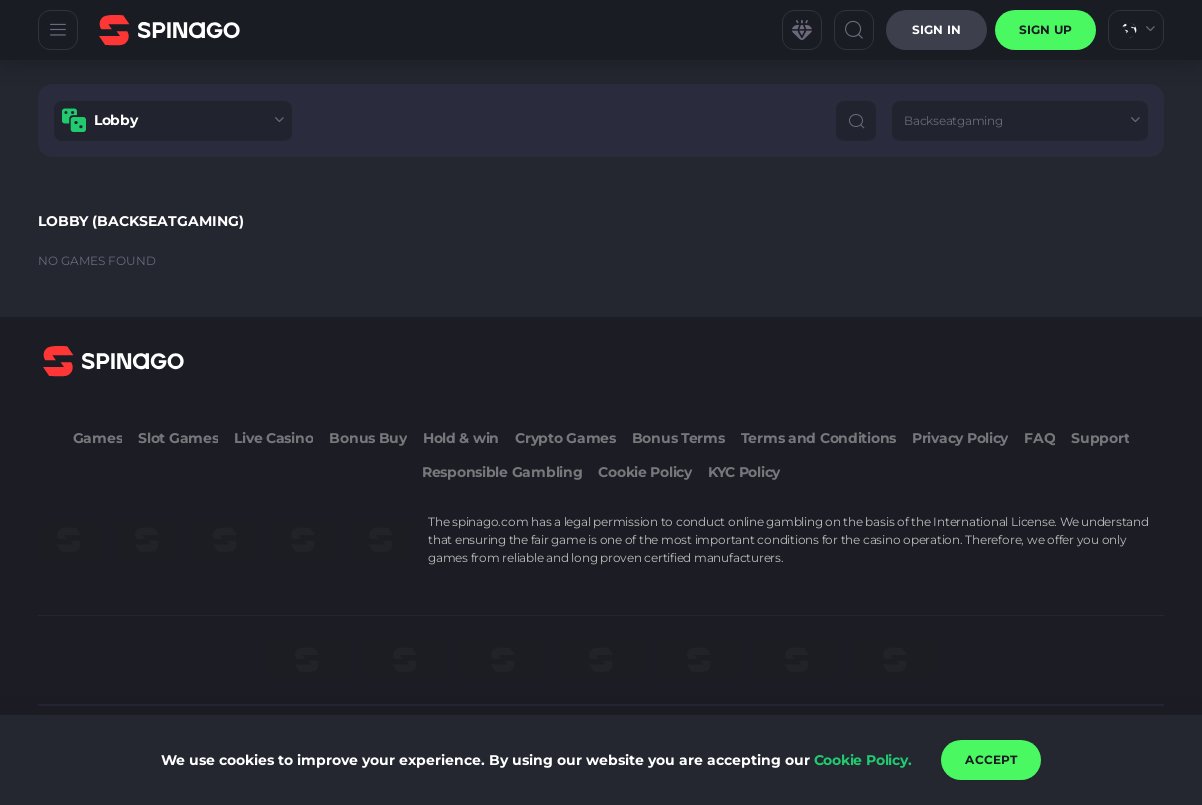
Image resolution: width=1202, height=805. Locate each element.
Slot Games (178, 438)
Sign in (936, 29)
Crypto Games (565, 438)
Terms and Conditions (818, 438)
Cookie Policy (644, 472)
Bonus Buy (367, 438)
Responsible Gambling (502, 472)
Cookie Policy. (863, 760)
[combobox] (1136, 30)
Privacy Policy (960, 438)
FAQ (1039, 438)
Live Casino (273, 438)
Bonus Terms (678, 438)
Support (1100, 438)
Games (98, 438)
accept (991, 759)
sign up (1045, 29)
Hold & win (461, 438)
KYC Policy (744, 472)
